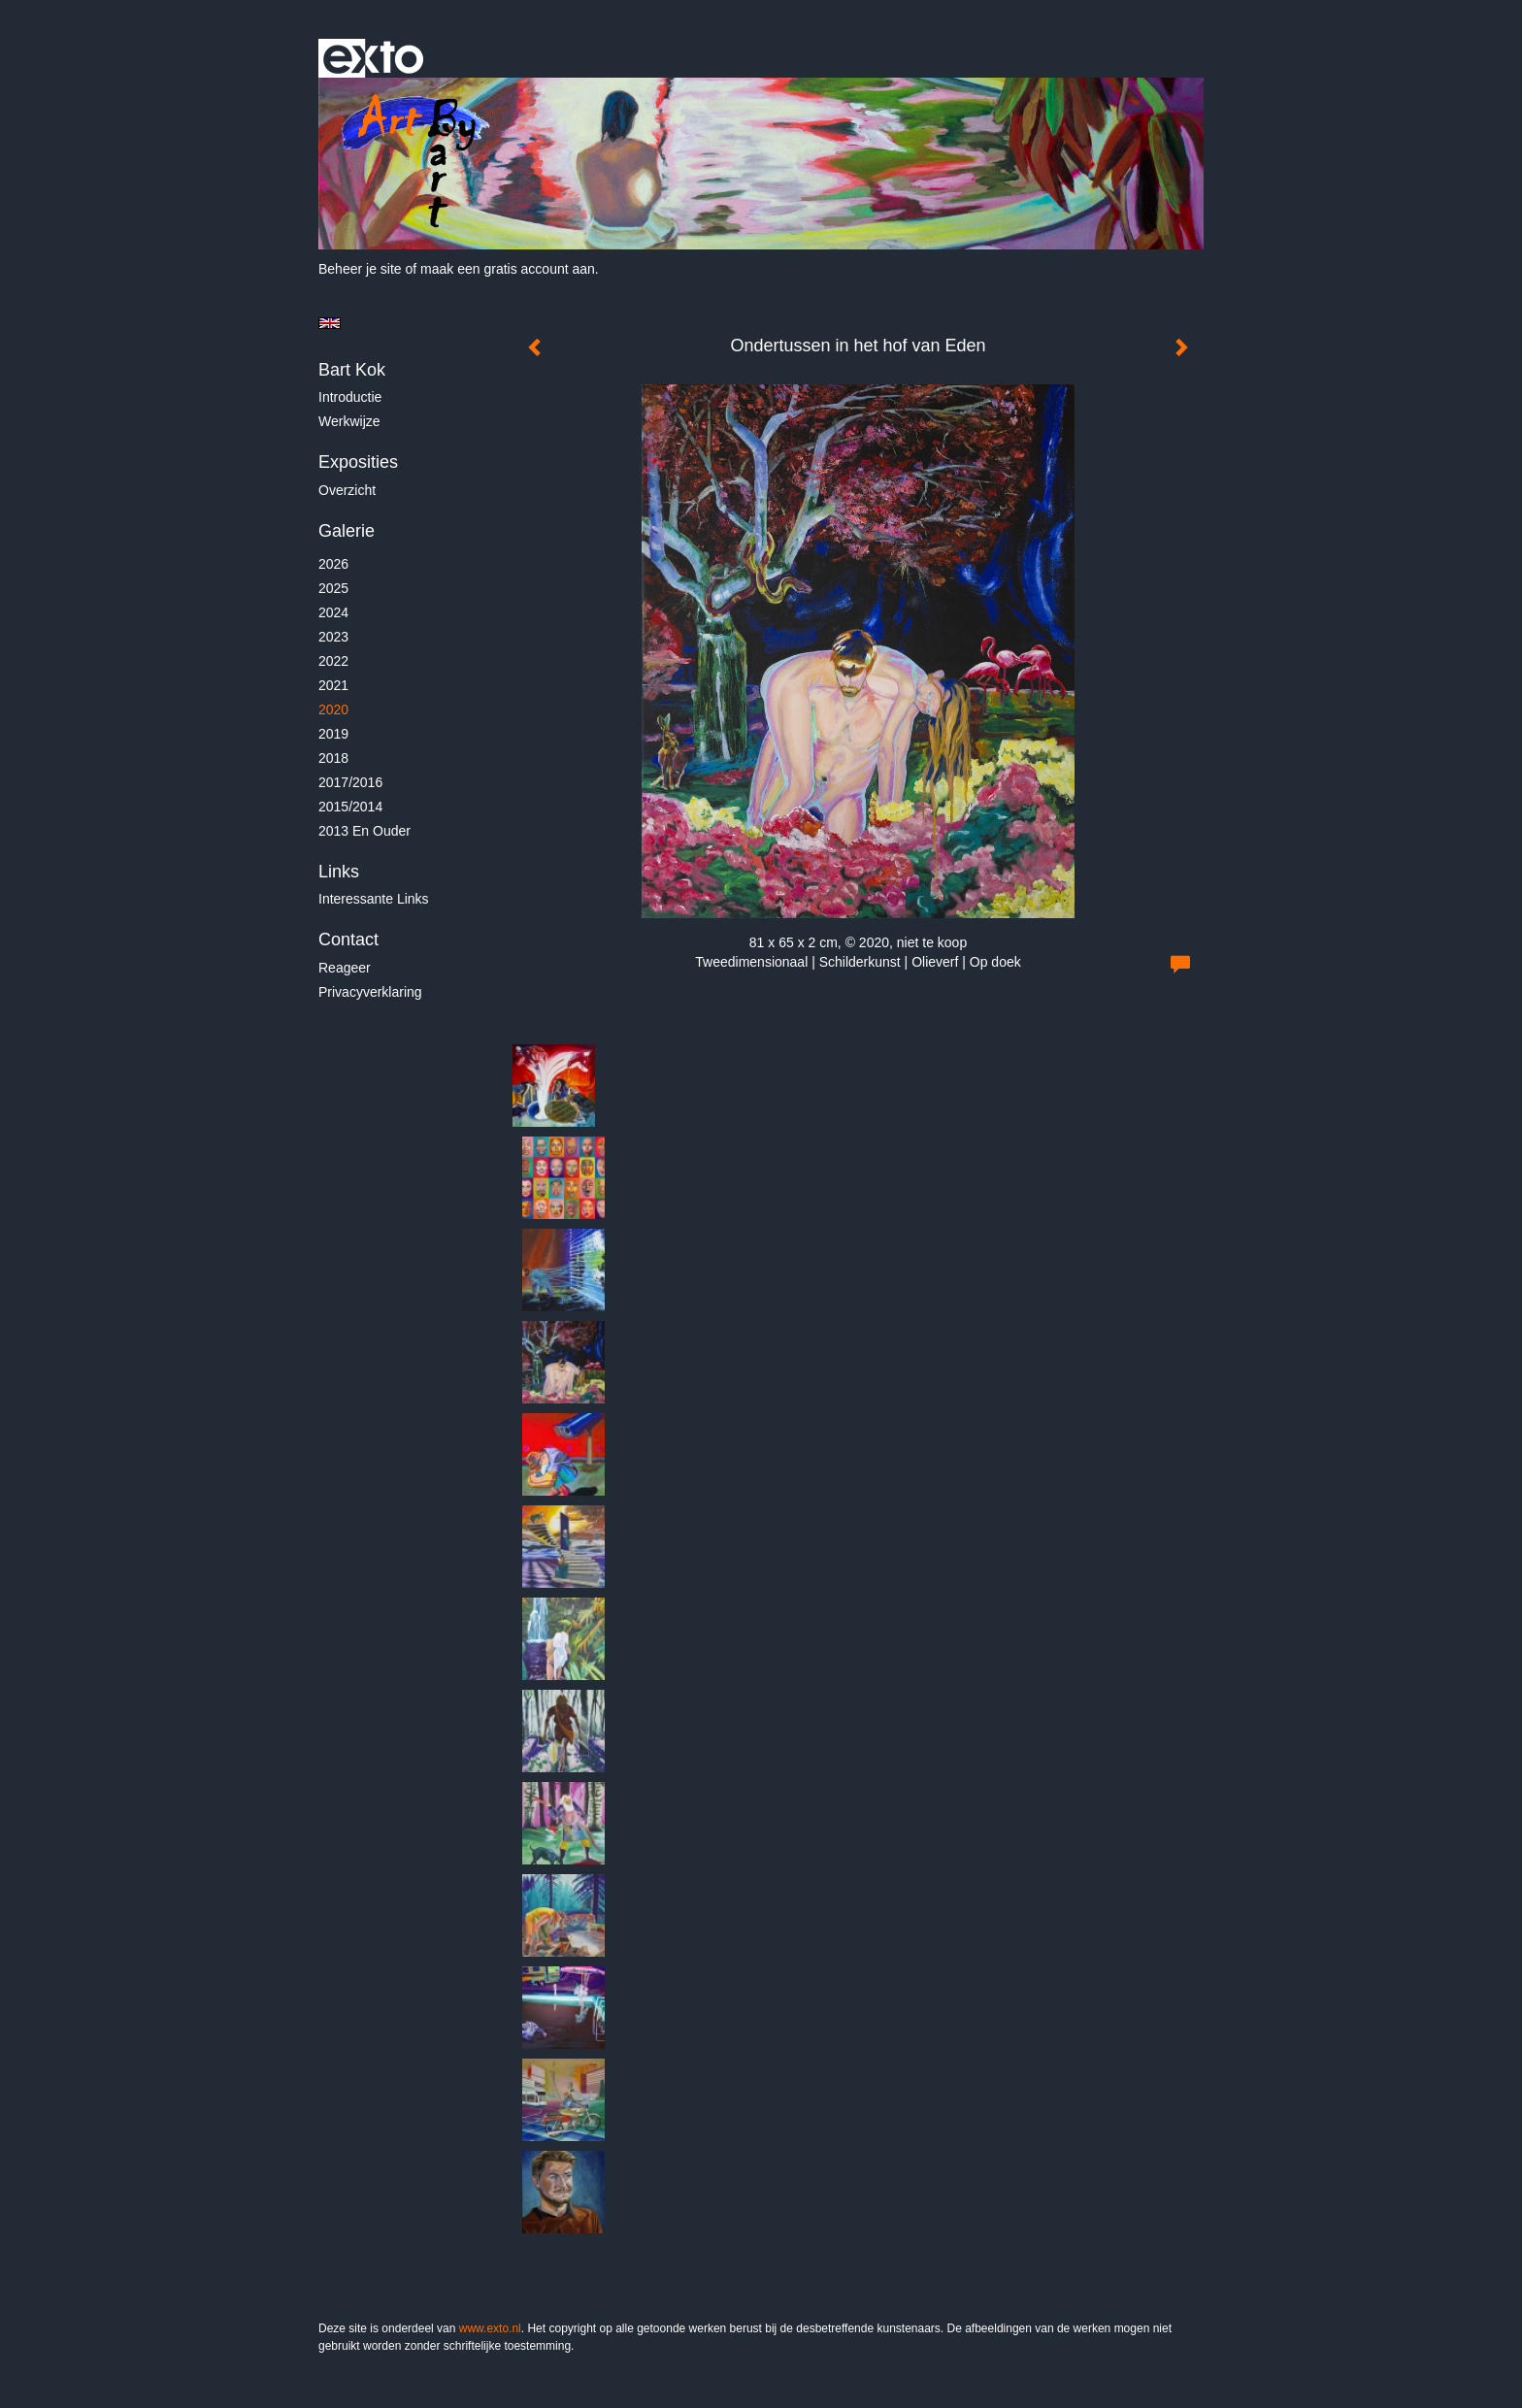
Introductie (349, 397)
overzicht (347, 490)
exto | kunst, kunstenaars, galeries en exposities (373, 58)
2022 (333, 661)
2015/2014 (350, 806)
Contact (348, 939)
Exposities (358, 462)
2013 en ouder (364, 831)
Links (338, 871)
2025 (333, 588)
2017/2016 (350, 782)
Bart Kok (351, 369)
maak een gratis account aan (507, 269)
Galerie (346, 531)
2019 (333, 734)
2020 (333, 709)
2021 (333, 685)
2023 (333, 636)
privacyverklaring (370, 992)
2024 (333, 612)
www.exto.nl (490, 2328)
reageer (344, 967)
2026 (333, 564)
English (329, 323)
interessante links (373, 899)
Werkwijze (349, 421)
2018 (333, 758)
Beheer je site (360, 269)
